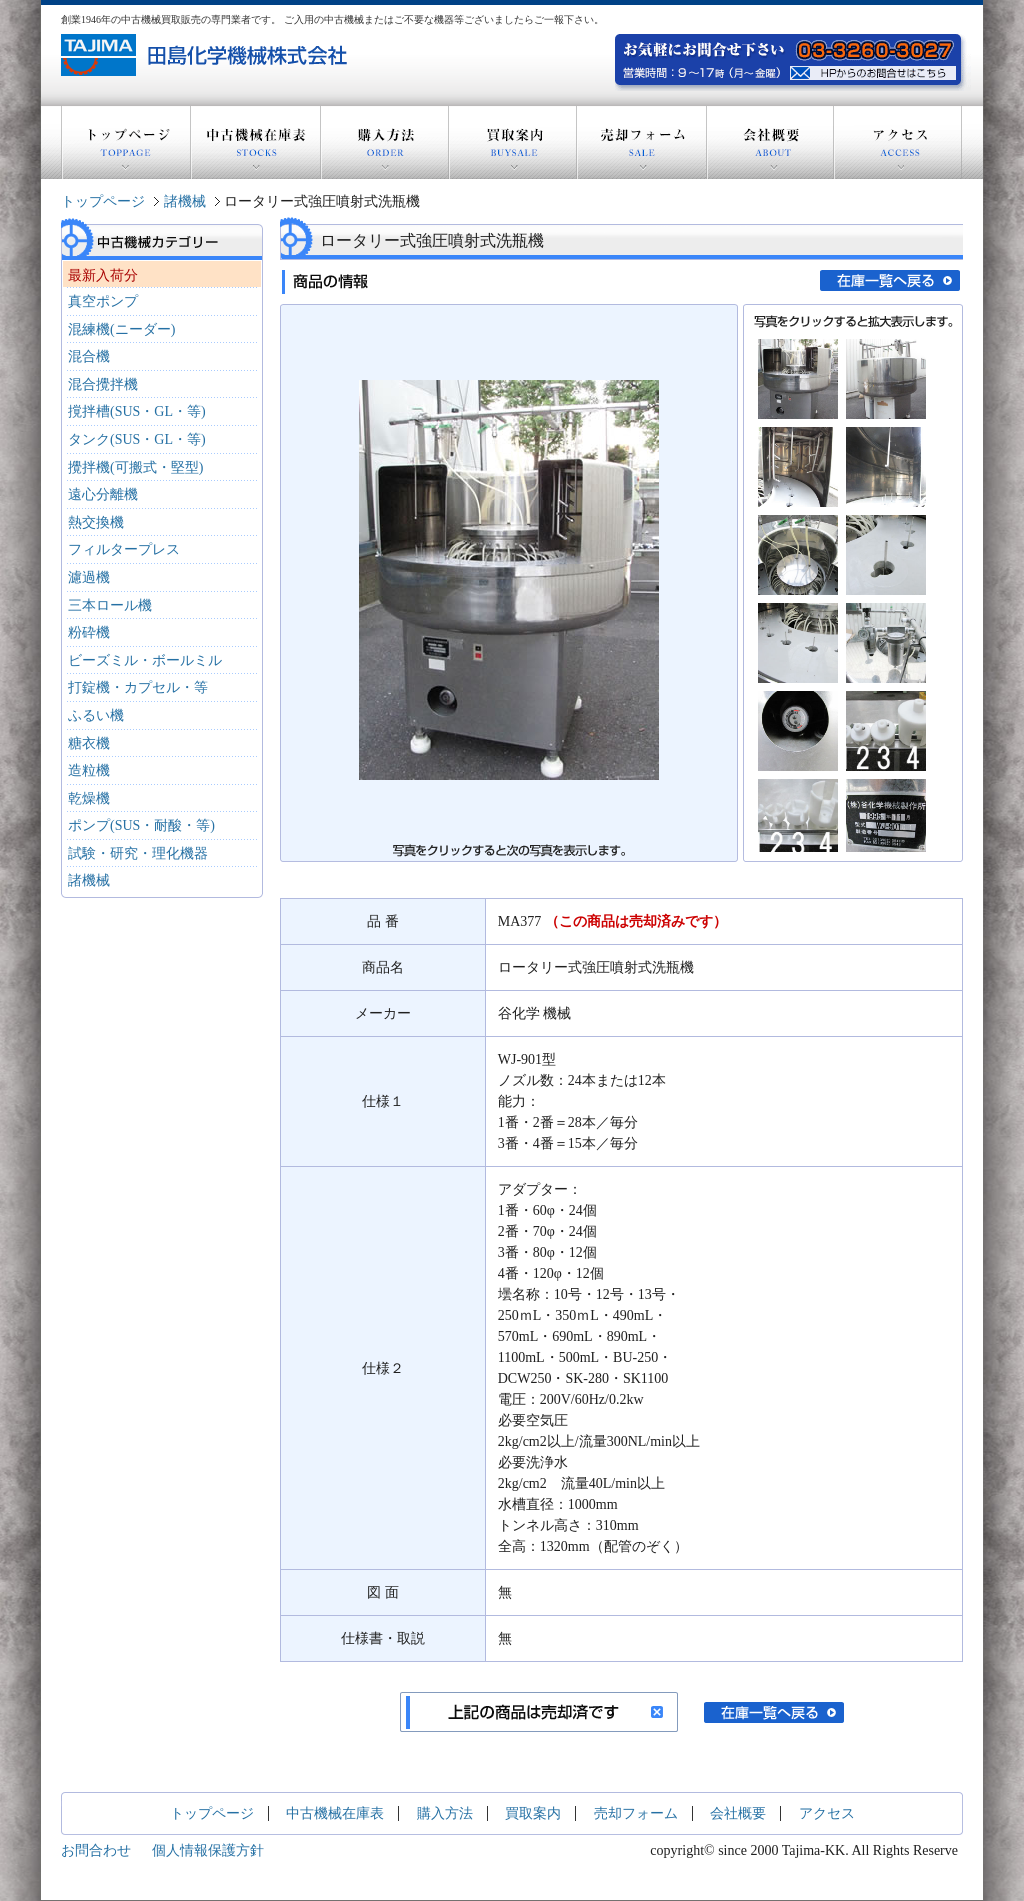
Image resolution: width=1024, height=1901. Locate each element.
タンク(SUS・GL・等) (137, 439)
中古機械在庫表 (256, 142)
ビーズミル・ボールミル (145, 660)
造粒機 (89, 770)
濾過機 (89, 577)
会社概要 (770, 142)
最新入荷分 (103, 275)
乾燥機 (89, 798)
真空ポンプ (103, 301)
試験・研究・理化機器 (138, 853)
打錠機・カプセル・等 (138, 687)
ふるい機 (96, 715)
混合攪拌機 (103, 384)
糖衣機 (89, 743)
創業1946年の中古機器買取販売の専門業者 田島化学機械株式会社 (206, 55)
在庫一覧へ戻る (890, 280)
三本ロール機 (110, 605)
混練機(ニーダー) (121, 329)
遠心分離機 (103, 494)
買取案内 (513, 142)
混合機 (89, 356)
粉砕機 (89, 632)
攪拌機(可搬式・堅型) (135, 467)
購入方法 (385, 142)
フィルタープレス (124, 549)
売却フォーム (642, 142)
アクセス (898, 142)
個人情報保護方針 (208, 1850)
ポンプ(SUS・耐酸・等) (141, 825)
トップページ (126, 142)
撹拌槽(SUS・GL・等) (137, 411)
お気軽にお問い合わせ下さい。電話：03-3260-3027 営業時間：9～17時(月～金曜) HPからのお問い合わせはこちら (875, 70)
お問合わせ (96, 1850)
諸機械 (185, 201)
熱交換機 (96, 522)
